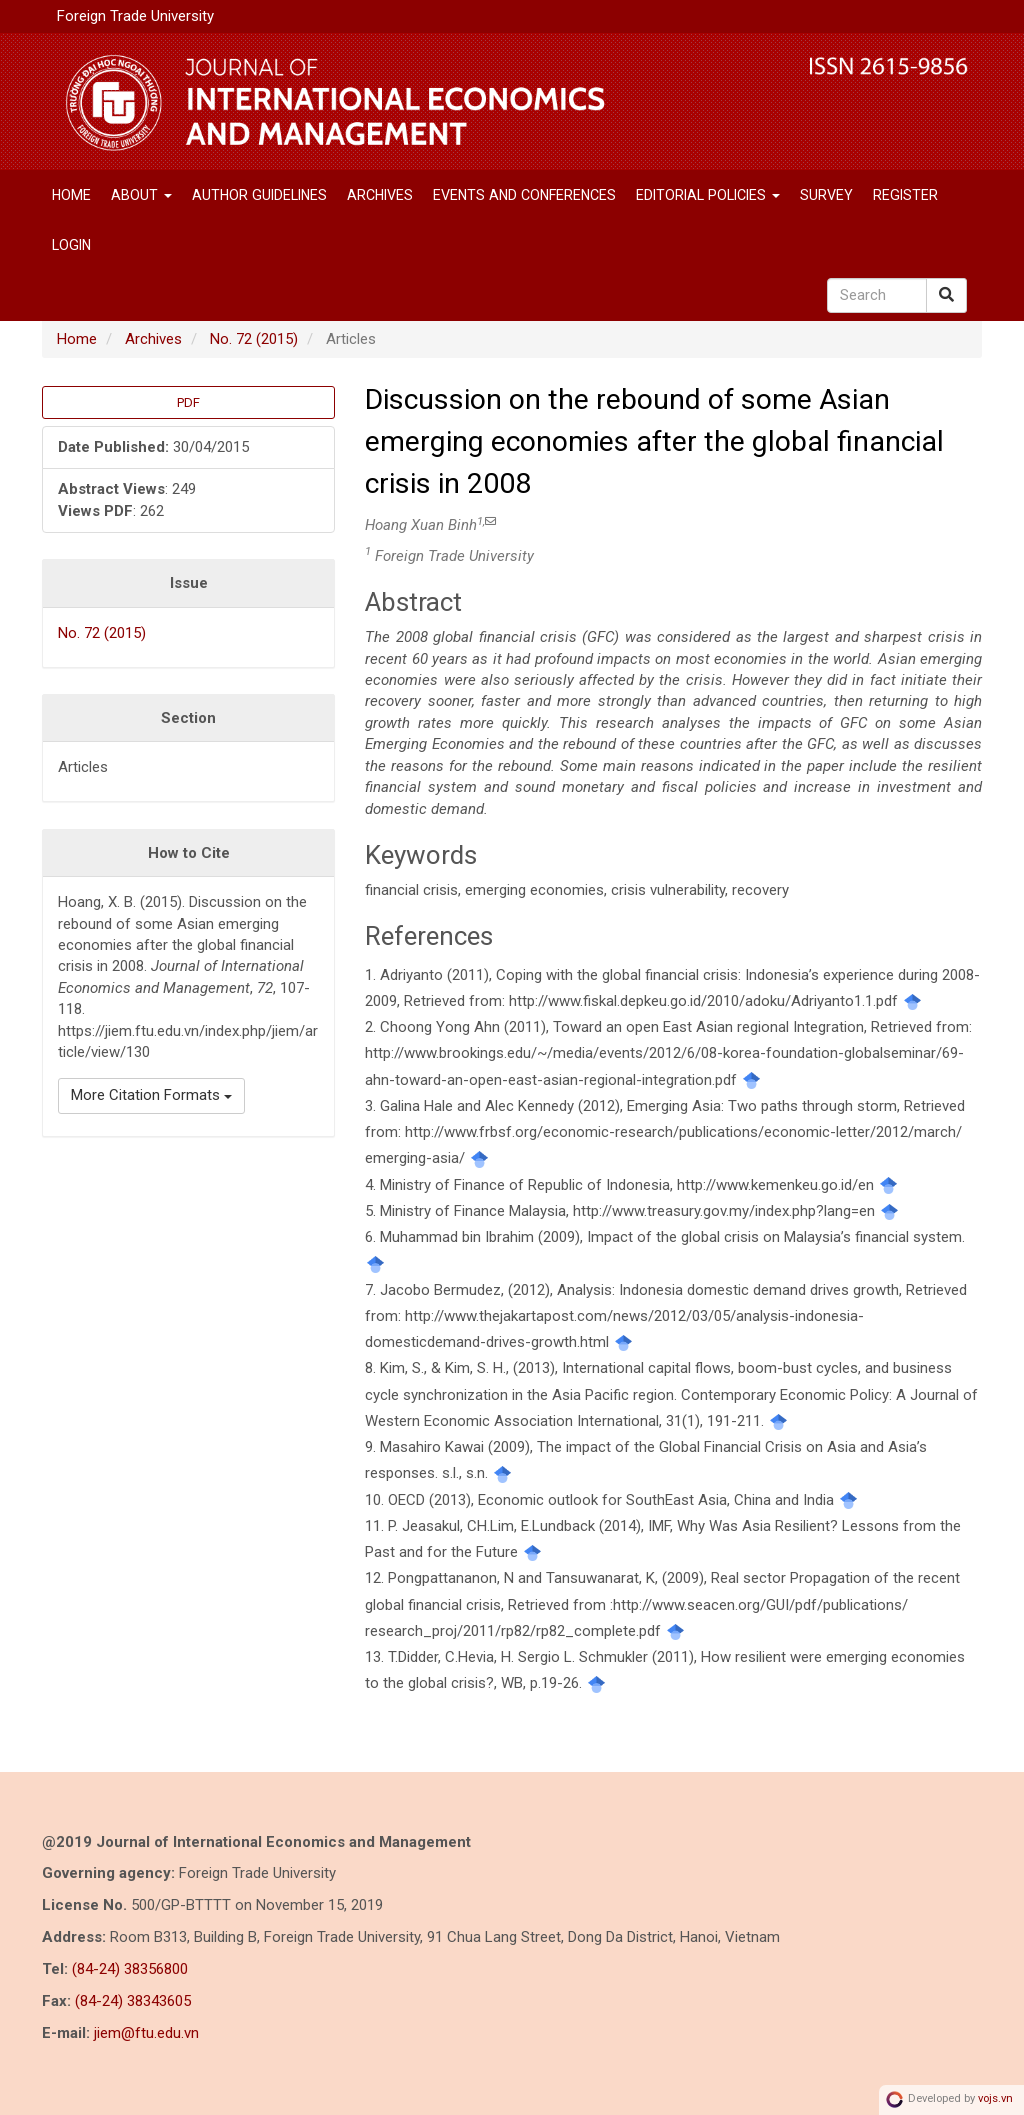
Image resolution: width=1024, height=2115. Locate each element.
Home (71, 195)
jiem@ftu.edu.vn (146, 2033)
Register (905, 195)
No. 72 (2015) (254, 339)
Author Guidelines (259, 195)
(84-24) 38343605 (133, 2001)
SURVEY (826, 195)
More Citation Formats (151, 1095)
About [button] (141, 195)
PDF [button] (188, 402)
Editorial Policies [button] (708, 195)
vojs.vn (995, 2099)
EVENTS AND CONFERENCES (524, 195)
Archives (380, 195)
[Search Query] (877, 295)
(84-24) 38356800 (130, 1969)
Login (71, 245)
